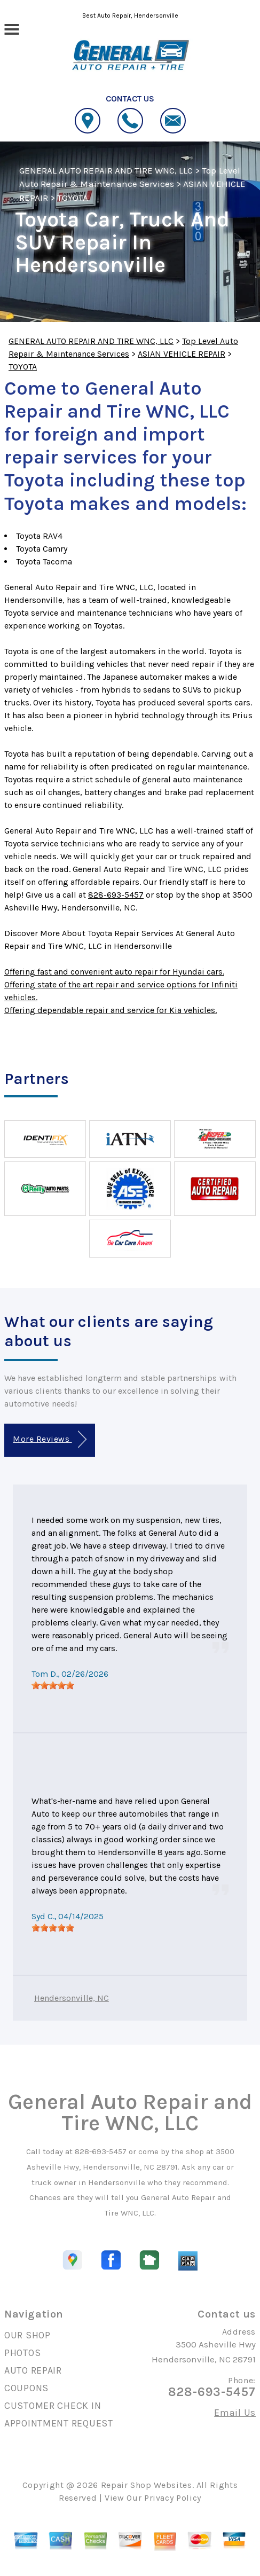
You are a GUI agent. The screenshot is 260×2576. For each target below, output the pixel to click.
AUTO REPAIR (33, 2370)
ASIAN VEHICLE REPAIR (181, 354)
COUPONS (26, 2388)
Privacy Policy (172, 2498)
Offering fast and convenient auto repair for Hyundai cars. (114, 972)
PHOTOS (22, 2353)
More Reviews (49, 1439)
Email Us (235, 2412)
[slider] (52, 1685)
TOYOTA (72, 197)
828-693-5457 (116, 895)
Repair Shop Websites (146, 2485)
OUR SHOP (27, 2335)
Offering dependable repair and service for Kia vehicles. (110, 1010)
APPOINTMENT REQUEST (58, 2423)
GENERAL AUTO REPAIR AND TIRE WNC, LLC (106, 170)
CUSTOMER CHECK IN (52, 2406)
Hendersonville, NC (71, 1998)
